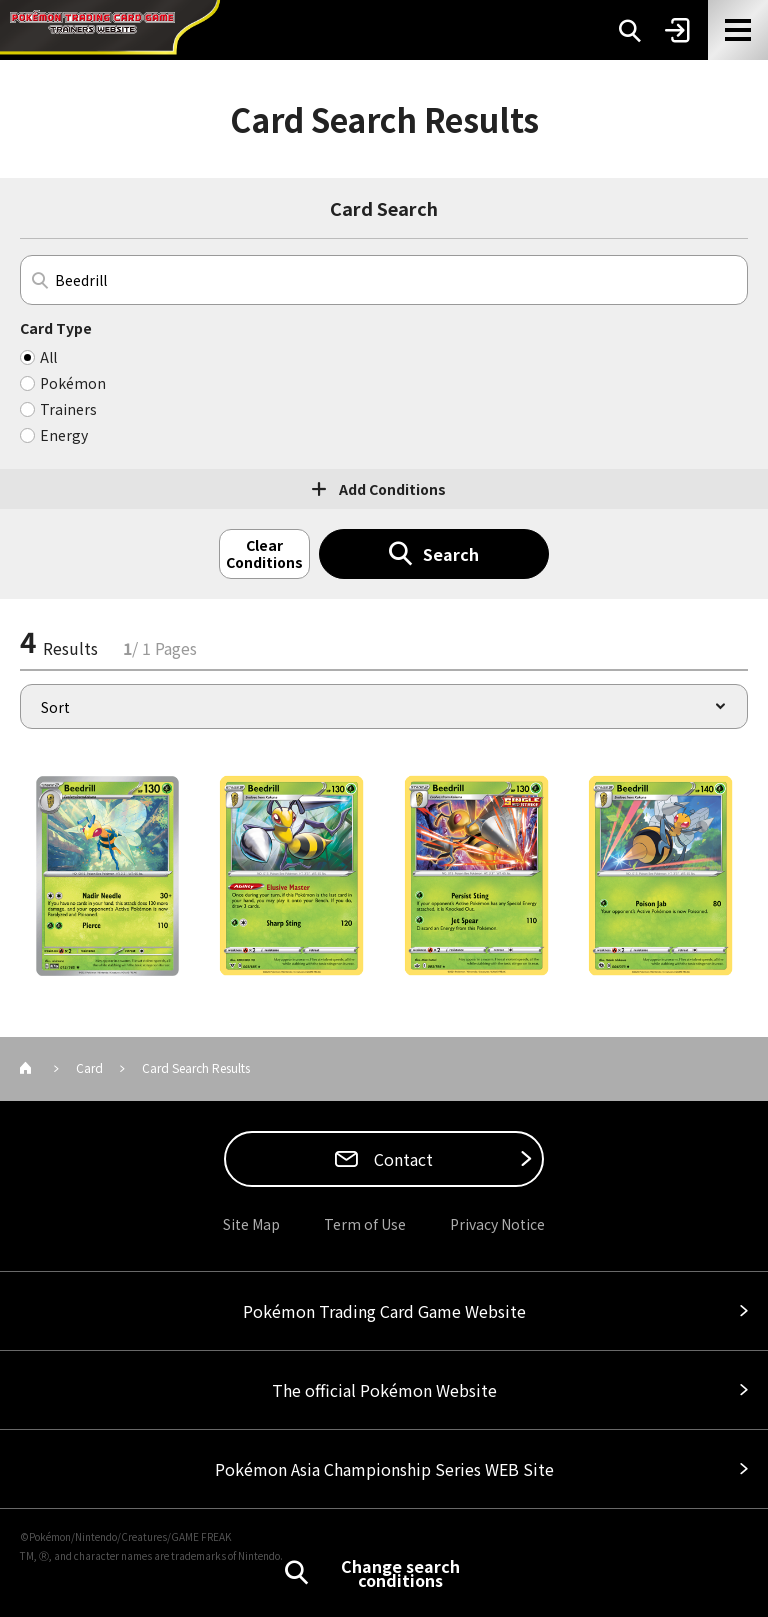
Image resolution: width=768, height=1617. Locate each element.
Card (89, 1067)
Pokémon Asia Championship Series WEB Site (384, 1469)
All (48, 357)
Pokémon (73, 383)
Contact (401, 1159)
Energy (64, 435)
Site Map (251, 1224)
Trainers (68, 409)
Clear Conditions (264, 553)
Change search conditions (400, 1573)
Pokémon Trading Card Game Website (384, 1311)
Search (451, 554)
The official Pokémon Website (384, 1390)
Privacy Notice (497, 1224)
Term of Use (365, 1224)
